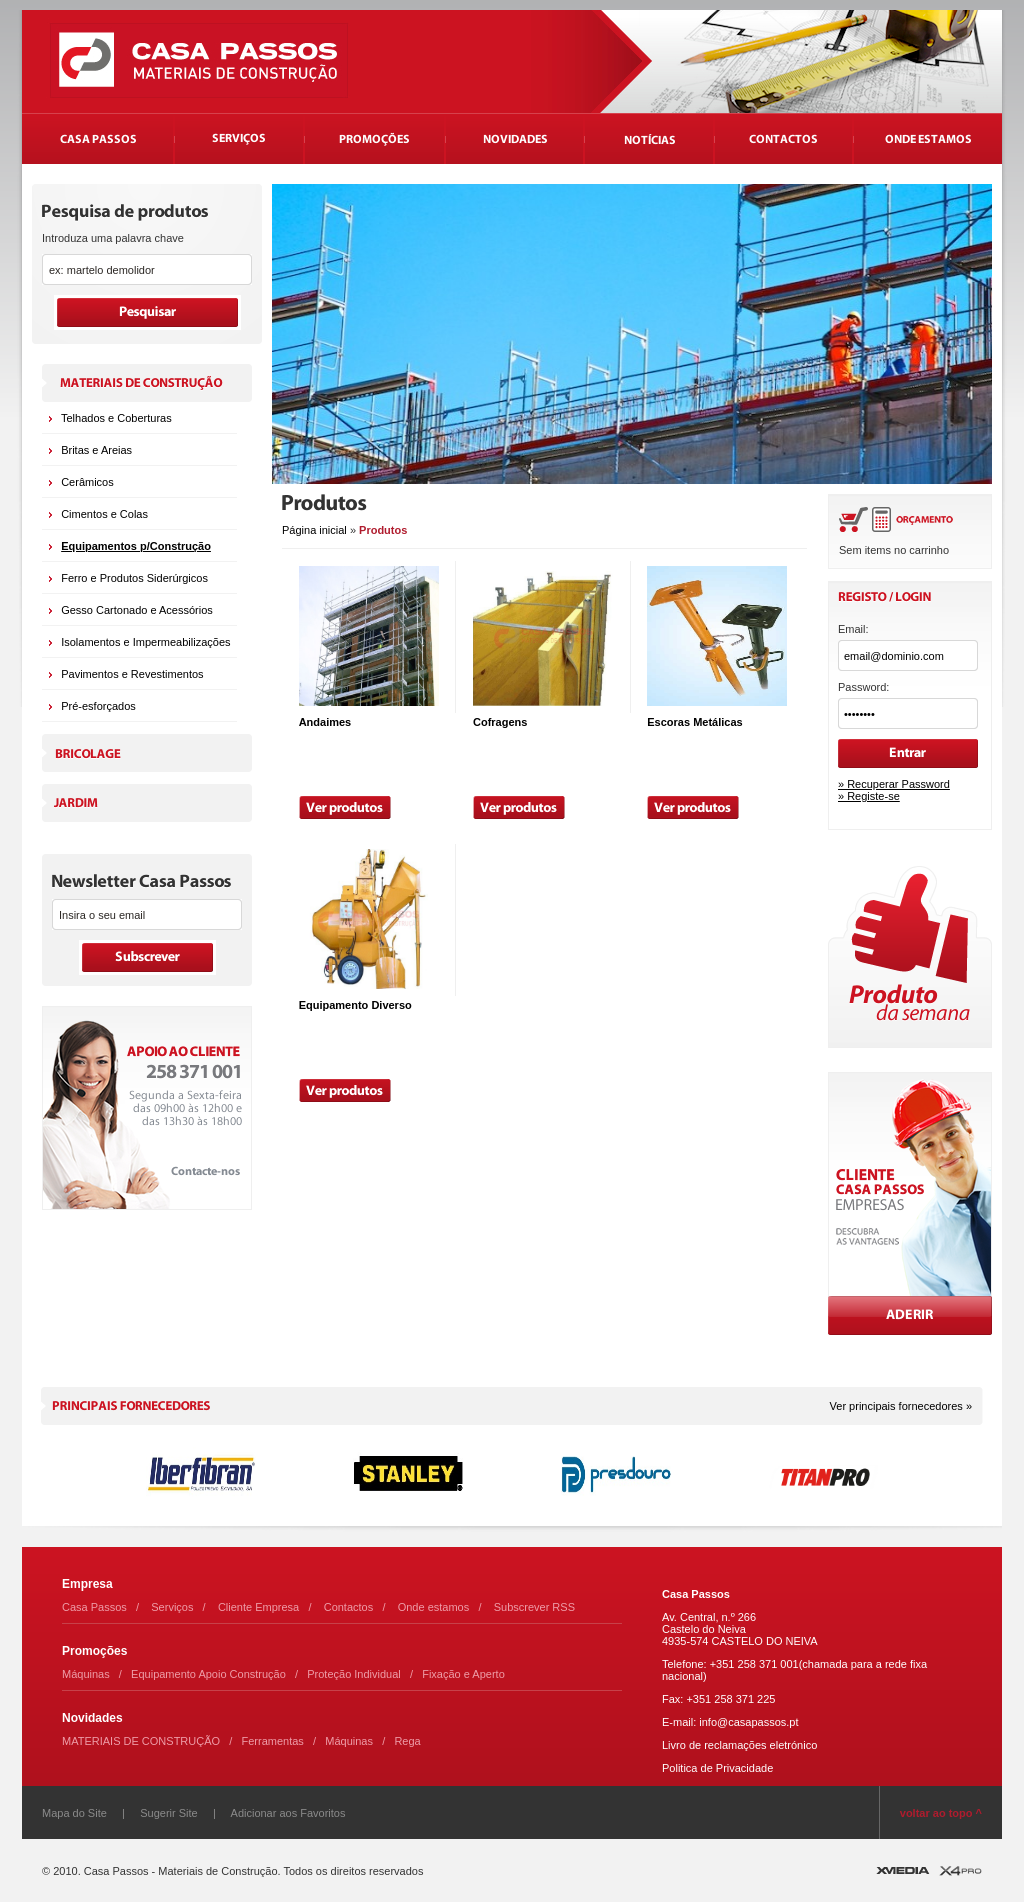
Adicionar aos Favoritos (288, 1813)
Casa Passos (94, 1607)
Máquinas (86, 1674)
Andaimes (325, 722)
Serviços (172, 1607)
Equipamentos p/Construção (136, 546)
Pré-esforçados (98, 706)
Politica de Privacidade (717, 1768)
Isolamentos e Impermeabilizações (145, 642)
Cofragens (500, 722)
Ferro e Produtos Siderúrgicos (134, 578)
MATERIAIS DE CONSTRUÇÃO (141, 1741)
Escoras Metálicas (694, 722)
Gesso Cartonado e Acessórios (137, 610)
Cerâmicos (87, 482)
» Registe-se (869, 796)
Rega (407, 1741)
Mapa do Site (74, 1813)
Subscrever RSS (534, 1607)
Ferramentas (273, 1741)
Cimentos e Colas (104, 514)
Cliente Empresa (258, 1607)
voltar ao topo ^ (941, 1813)
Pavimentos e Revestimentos (132, 674)
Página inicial (314, 530)
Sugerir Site (168, 1813)
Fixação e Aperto (463, 1674)
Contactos (349, 1607)
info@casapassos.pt (748, 1722)
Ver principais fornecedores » (901, 1406)
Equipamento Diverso (355, 1005)
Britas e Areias (96, 450)
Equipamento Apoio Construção (208, 1674)
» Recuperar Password (894, 784)
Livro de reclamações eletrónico (739, 1745)
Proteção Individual (354, 1674)
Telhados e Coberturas (116, 418)
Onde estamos (434, 1607)
